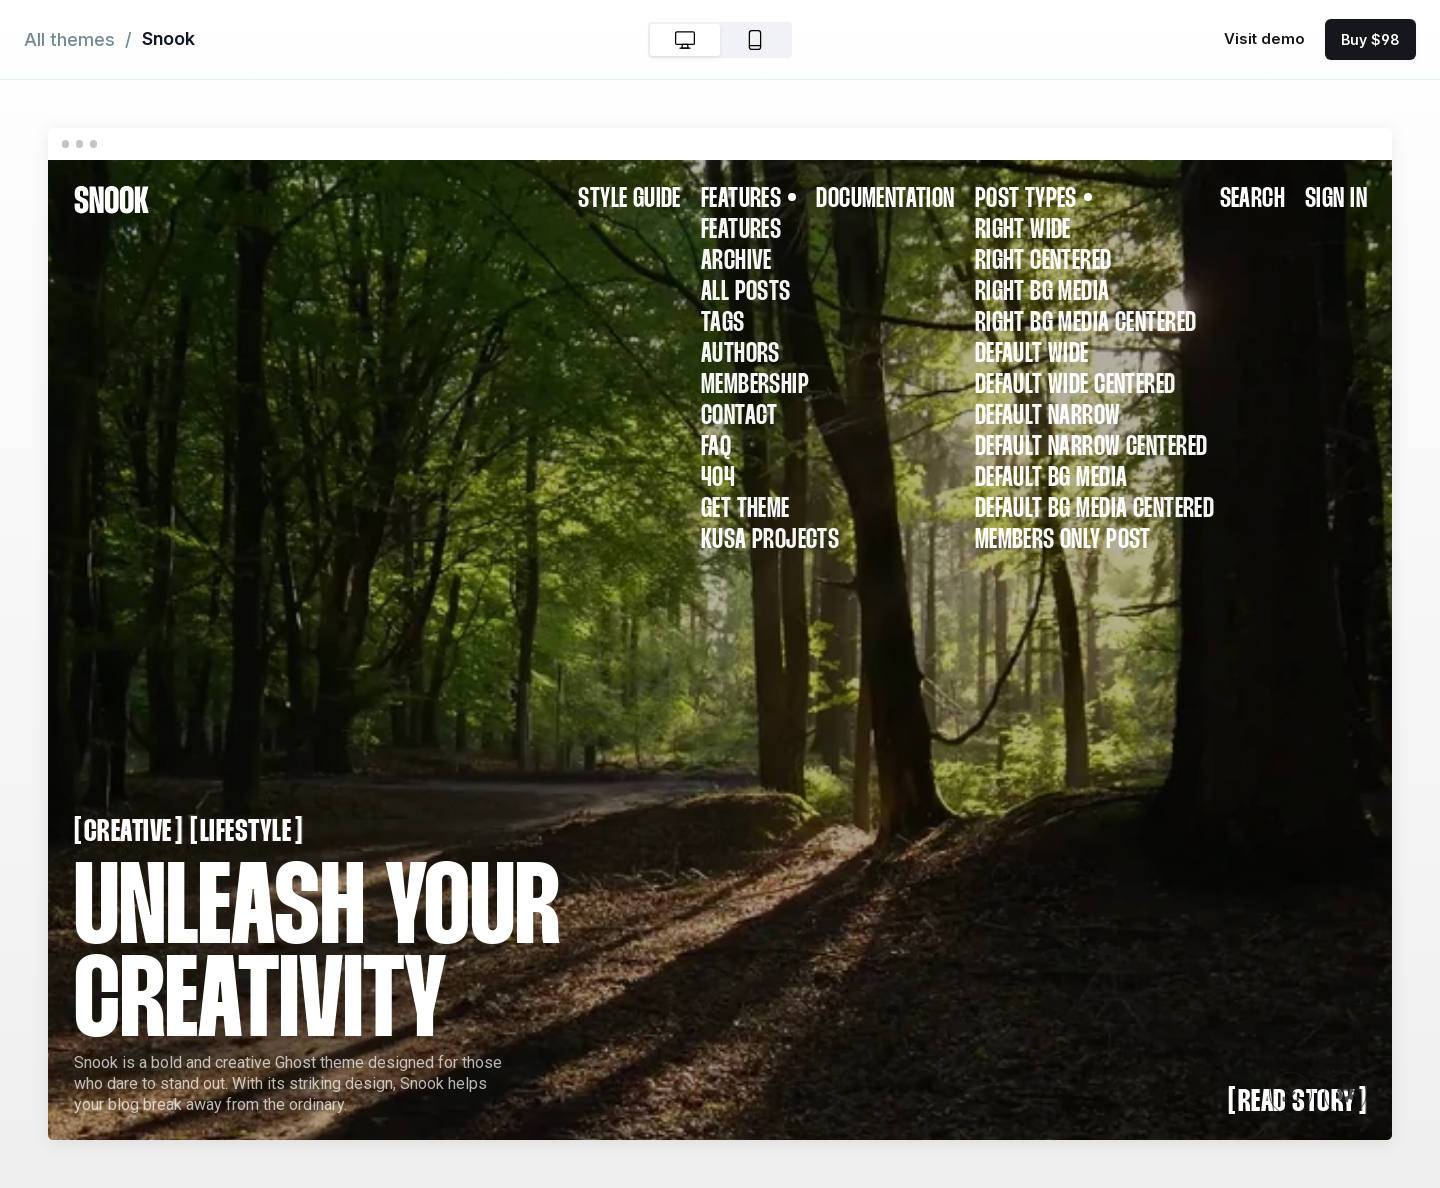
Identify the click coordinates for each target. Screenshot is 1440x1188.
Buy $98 (1370, 39)
